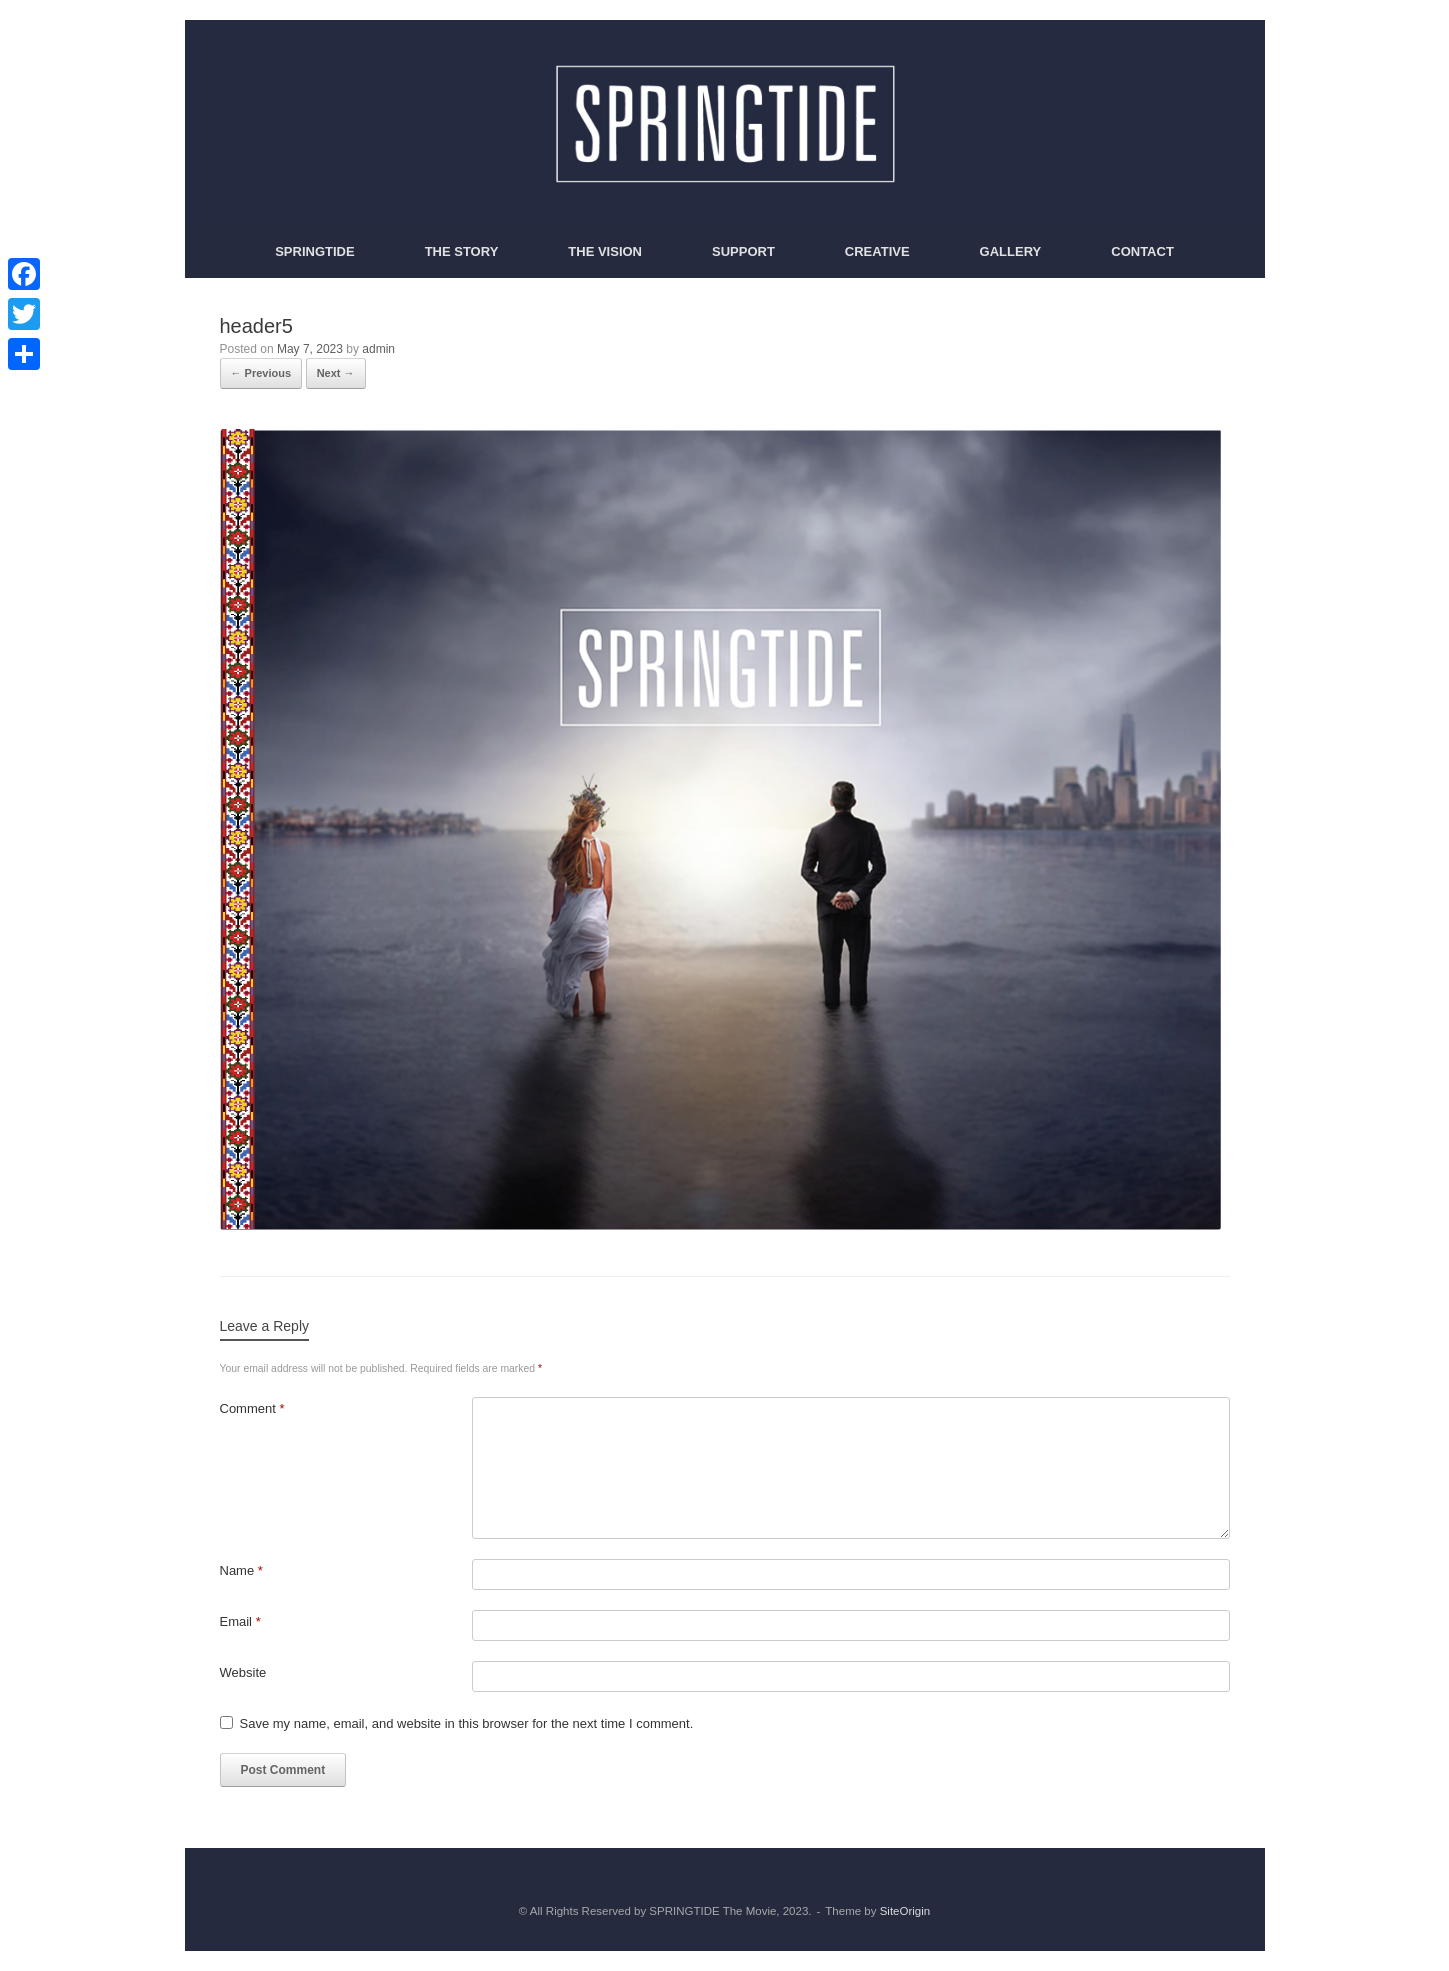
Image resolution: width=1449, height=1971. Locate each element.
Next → (336, 373)
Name (241, 1570)
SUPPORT (743, 251)
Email (240, 1621)
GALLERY (1011, 251)
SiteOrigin (905, 1911)
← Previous (261, 373)
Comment (252, 1408)
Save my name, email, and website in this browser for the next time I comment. (467, 1723)
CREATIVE (877, 251)
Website (243, 1672)
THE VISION (605, 251)
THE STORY (462, 251)
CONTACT (1142, 251)
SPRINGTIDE (314, 251)
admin (378, 349)
